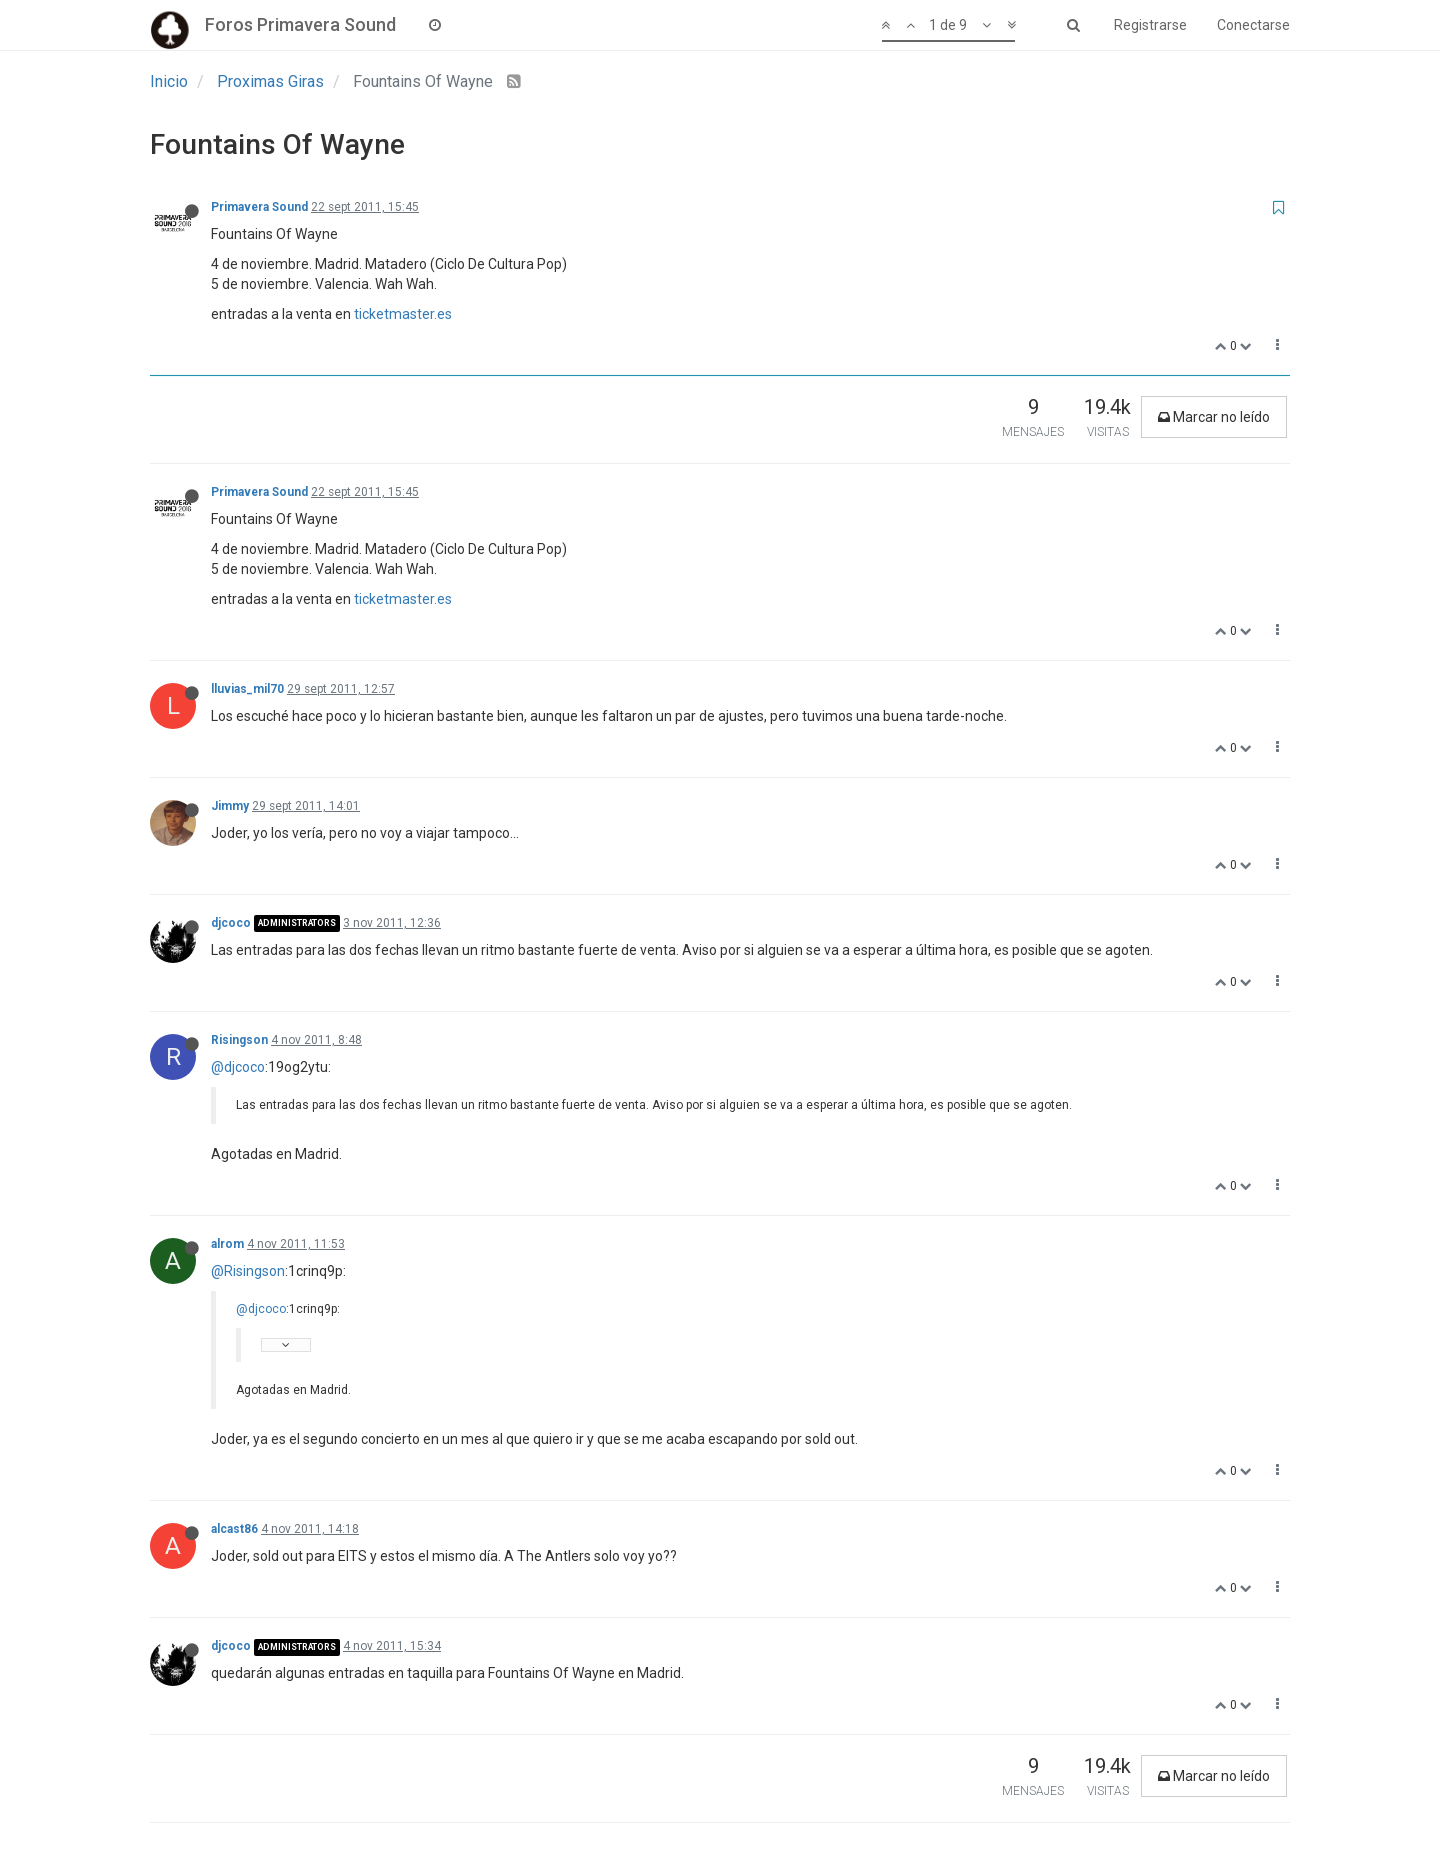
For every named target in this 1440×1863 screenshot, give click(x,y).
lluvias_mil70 (247, 689)
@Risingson (248, 1271)
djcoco (231, 923)
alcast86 (234, 1529)
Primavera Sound (259, 207)
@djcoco (238, 1067)
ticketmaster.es (403, 314)
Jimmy (230, 806)
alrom (227, 1244)
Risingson (239, 1040)
